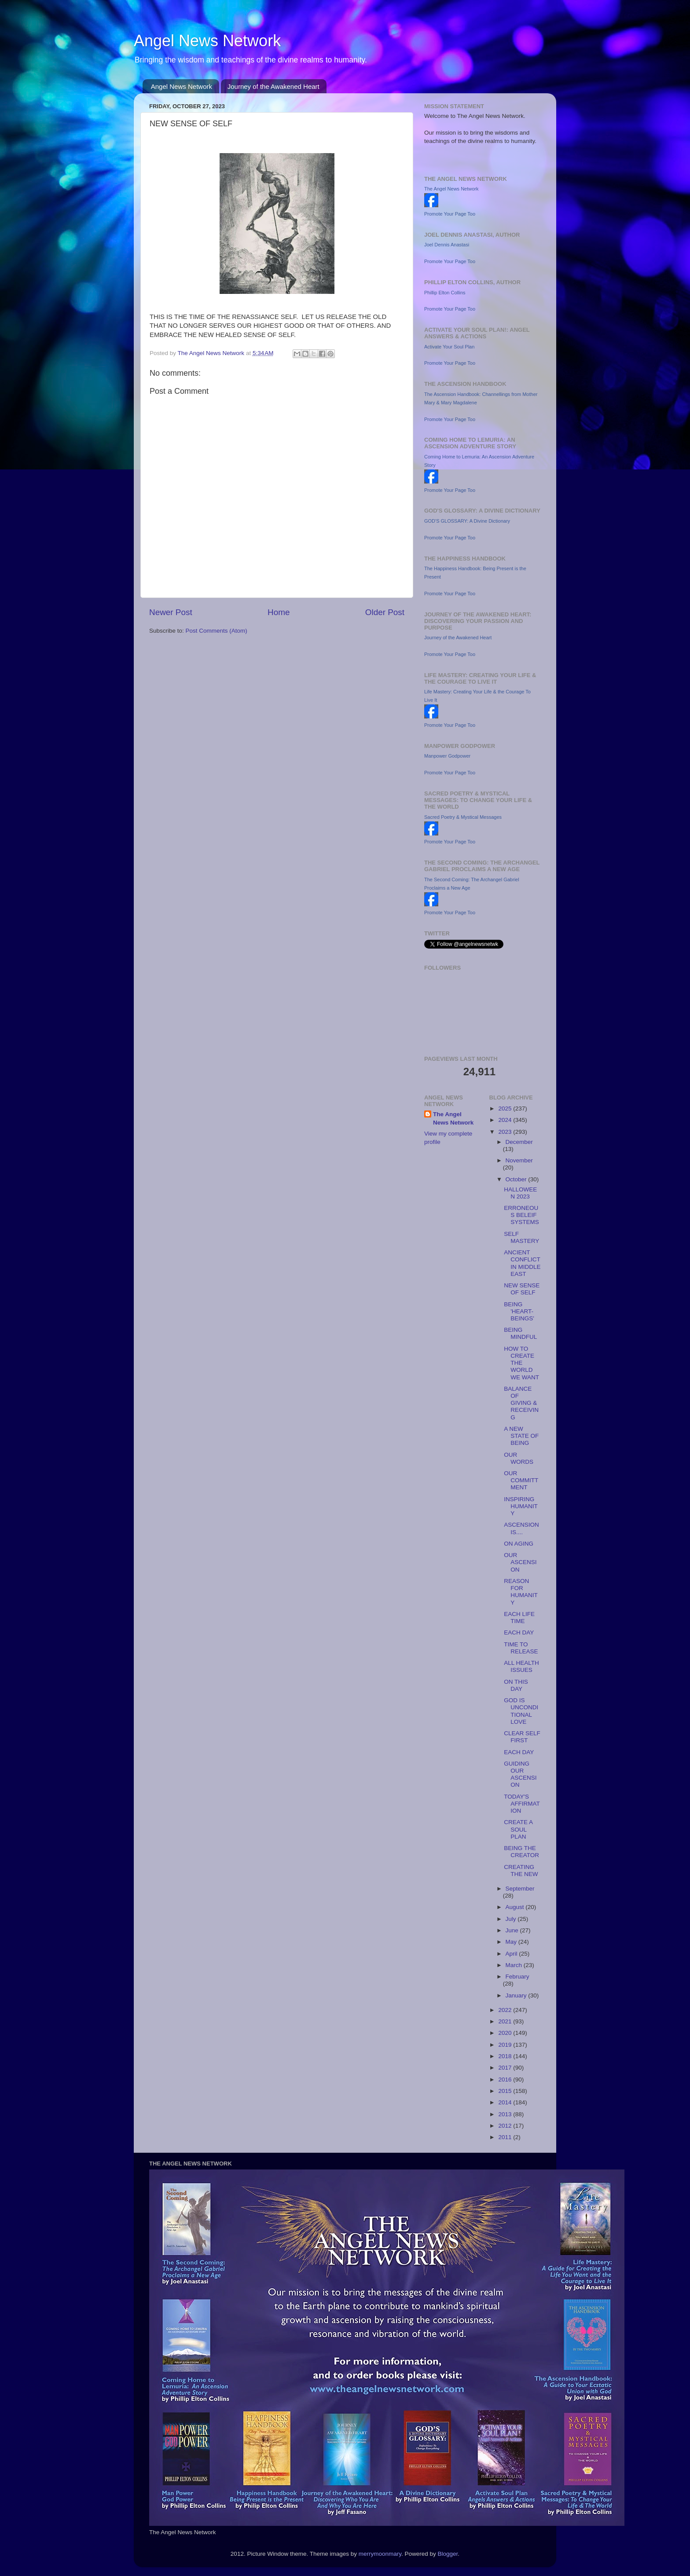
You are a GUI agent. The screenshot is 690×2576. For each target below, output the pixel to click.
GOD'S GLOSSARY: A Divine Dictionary (467, 521)
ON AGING (518, 1543)
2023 (505, 1132)
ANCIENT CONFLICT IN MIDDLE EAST (522, 1263)
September (520, 1888)
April (512, 1953)
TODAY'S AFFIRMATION (522, 1803)
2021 (505, 2021)
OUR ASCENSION (520, 1562)
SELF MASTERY (521, 1237)
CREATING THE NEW (521, 1870)
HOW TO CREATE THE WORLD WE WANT (521, 1363)
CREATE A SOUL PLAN (518, 1829)
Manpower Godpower (447, 756)
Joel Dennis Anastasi (446, 244)
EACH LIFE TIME (519, 1617)
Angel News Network (207, 41)
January (517, 1995)
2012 (505, 2125)
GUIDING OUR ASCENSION (520, 1774)
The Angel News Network (451, 188)
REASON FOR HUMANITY (521, 1592)
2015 (505, 2091)
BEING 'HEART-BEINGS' (519, 1311)
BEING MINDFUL (520, 1333)
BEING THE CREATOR (521, 1851)
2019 (505, 2044)
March (515, 1965)
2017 (505, 2067)
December (519, 1142)
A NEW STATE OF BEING (521, 1435)
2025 (505, 1108)
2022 (505, 2010)
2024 (505, 1120)
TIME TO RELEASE (521, 1648)
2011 (505, 2137)
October (517, 1179)
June (513, 1930)
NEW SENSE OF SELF (522, 1289)
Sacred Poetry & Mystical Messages (463, 817)
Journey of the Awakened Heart (273, 86)
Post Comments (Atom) (216, 630)
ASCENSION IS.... (521, 1528)
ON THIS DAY (516, 1685)
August (516, 1907)
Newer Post (170, 612)
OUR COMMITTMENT (521, 1480)
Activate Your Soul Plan (449, 346)
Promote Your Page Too (449, 213)
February (517, 1976)
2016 (505, 2079)
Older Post (384, 612)
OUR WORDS (518, 1458)
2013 (505, 2114)
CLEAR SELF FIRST (522, 1737)
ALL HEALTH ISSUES (521, 1666)
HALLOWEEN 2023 (520, 1193)
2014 (505, 2102)
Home (279, 612)
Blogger (448, 2553)
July (512, 1919)
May (512, 1941)
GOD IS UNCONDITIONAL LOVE (521, 1711)
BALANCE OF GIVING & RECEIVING (521, 1403)
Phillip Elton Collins (445, 292)
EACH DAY (519, 1632)
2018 (505, 2056)
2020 (505, 2033)
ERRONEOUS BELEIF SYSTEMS (521, 1215)
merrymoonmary (380, 2553)
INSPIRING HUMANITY (521, 1506)
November (519, 1160)
